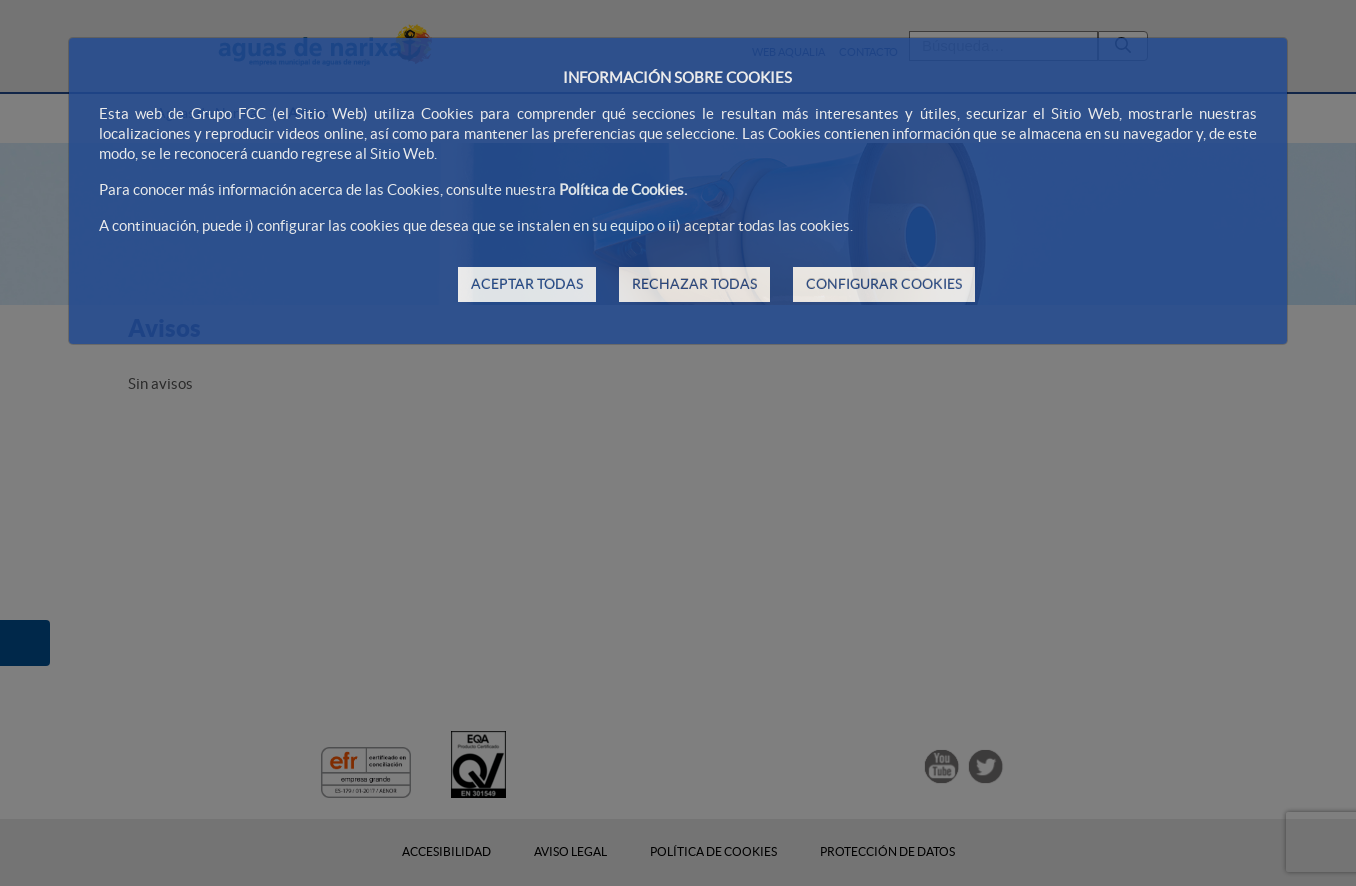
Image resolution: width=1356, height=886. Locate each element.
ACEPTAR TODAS (527, 284)
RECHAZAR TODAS (694, 284)
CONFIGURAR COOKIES (884, 284)
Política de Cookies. (623, 189)
